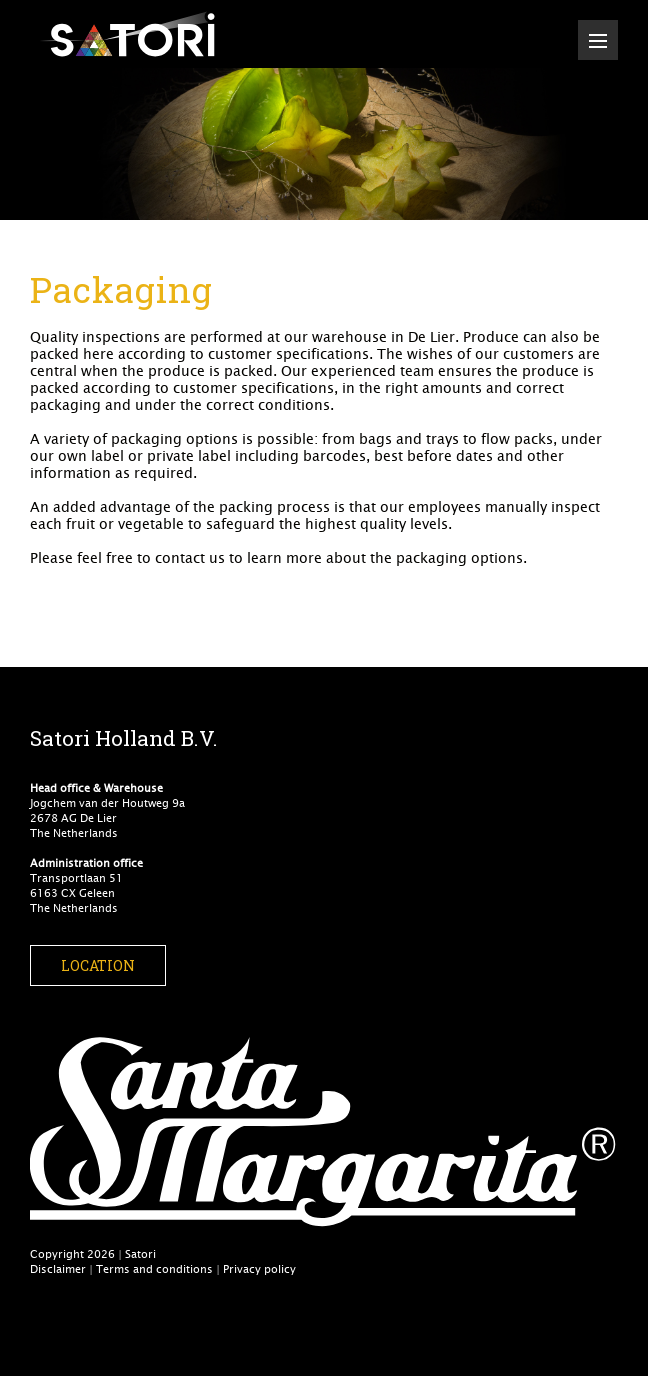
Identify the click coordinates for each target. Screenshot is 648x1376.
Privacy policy (259, 1268)
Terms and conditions (154, 1268)
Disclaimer (58, 1268)
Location (98, 965)
